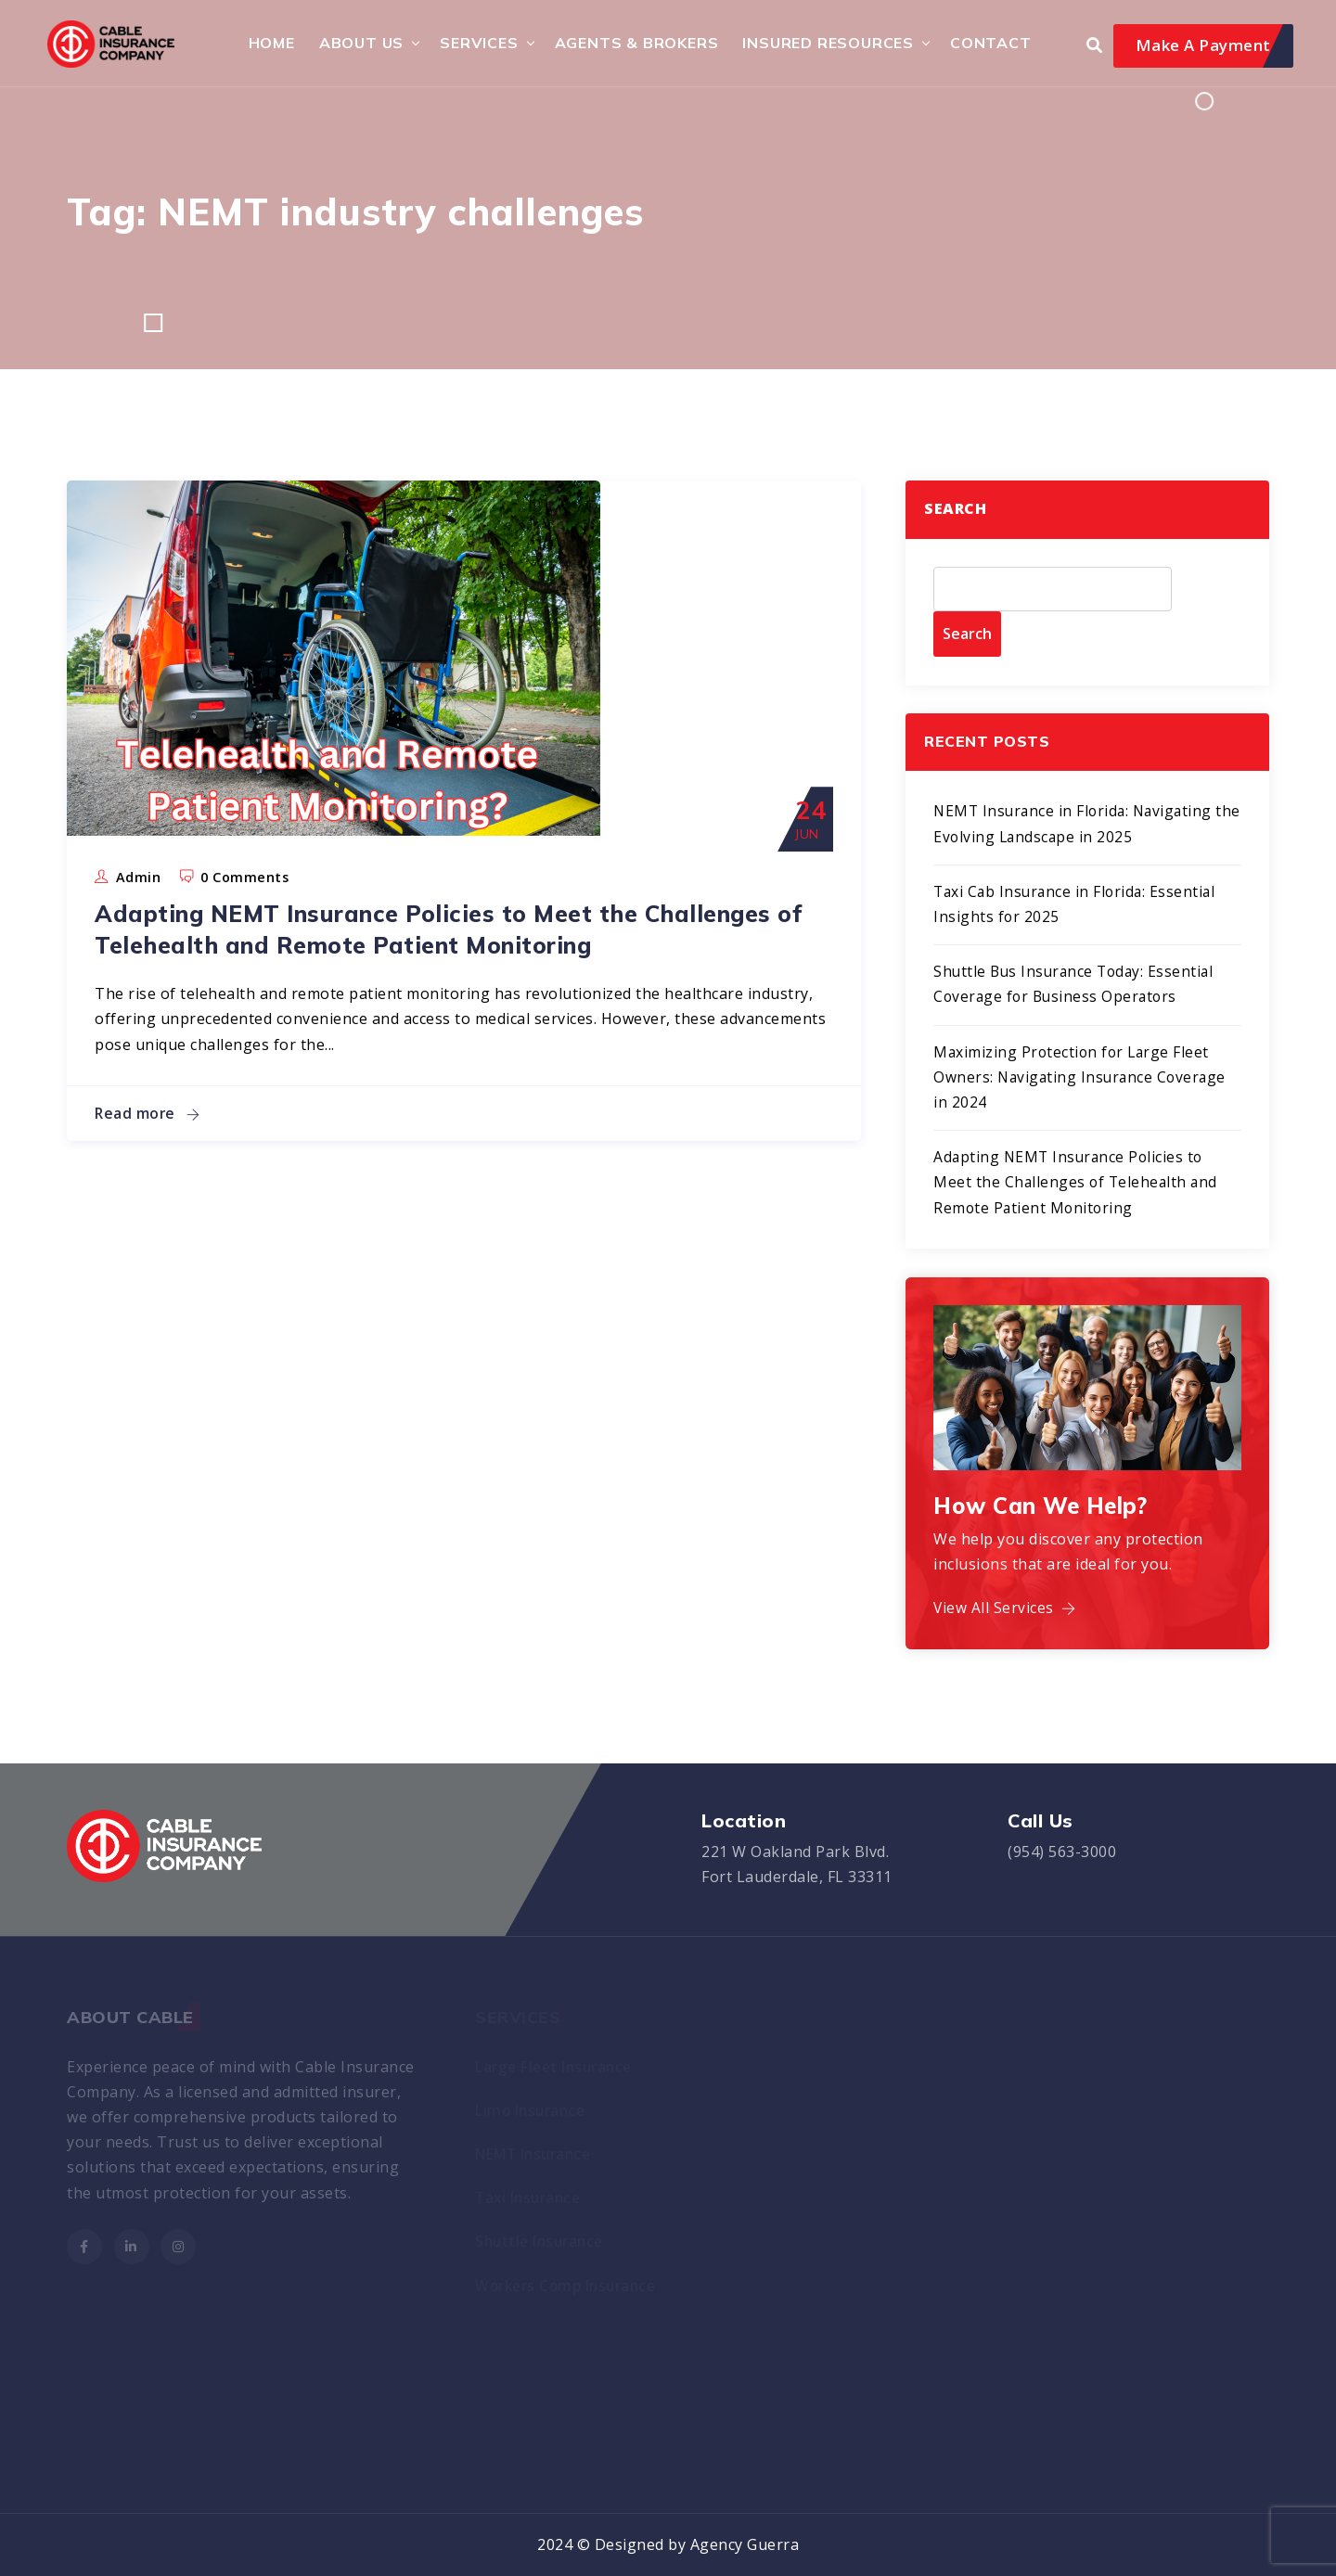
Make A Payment (1203, 46)
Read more (148, 1145)
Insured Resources (825, 43)
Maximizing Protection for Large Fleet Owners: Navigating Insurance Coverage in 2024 (1082, 1079)
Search (955, 510)
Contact (987, 43)
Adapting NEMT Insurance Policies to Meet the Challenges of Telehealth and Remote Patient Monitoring (404, 945)
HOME (268, 43)
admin (138, 878)
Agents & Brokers (633, 43)
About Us (357, 43)
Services (476, 43)
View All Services (1005, 1610)
